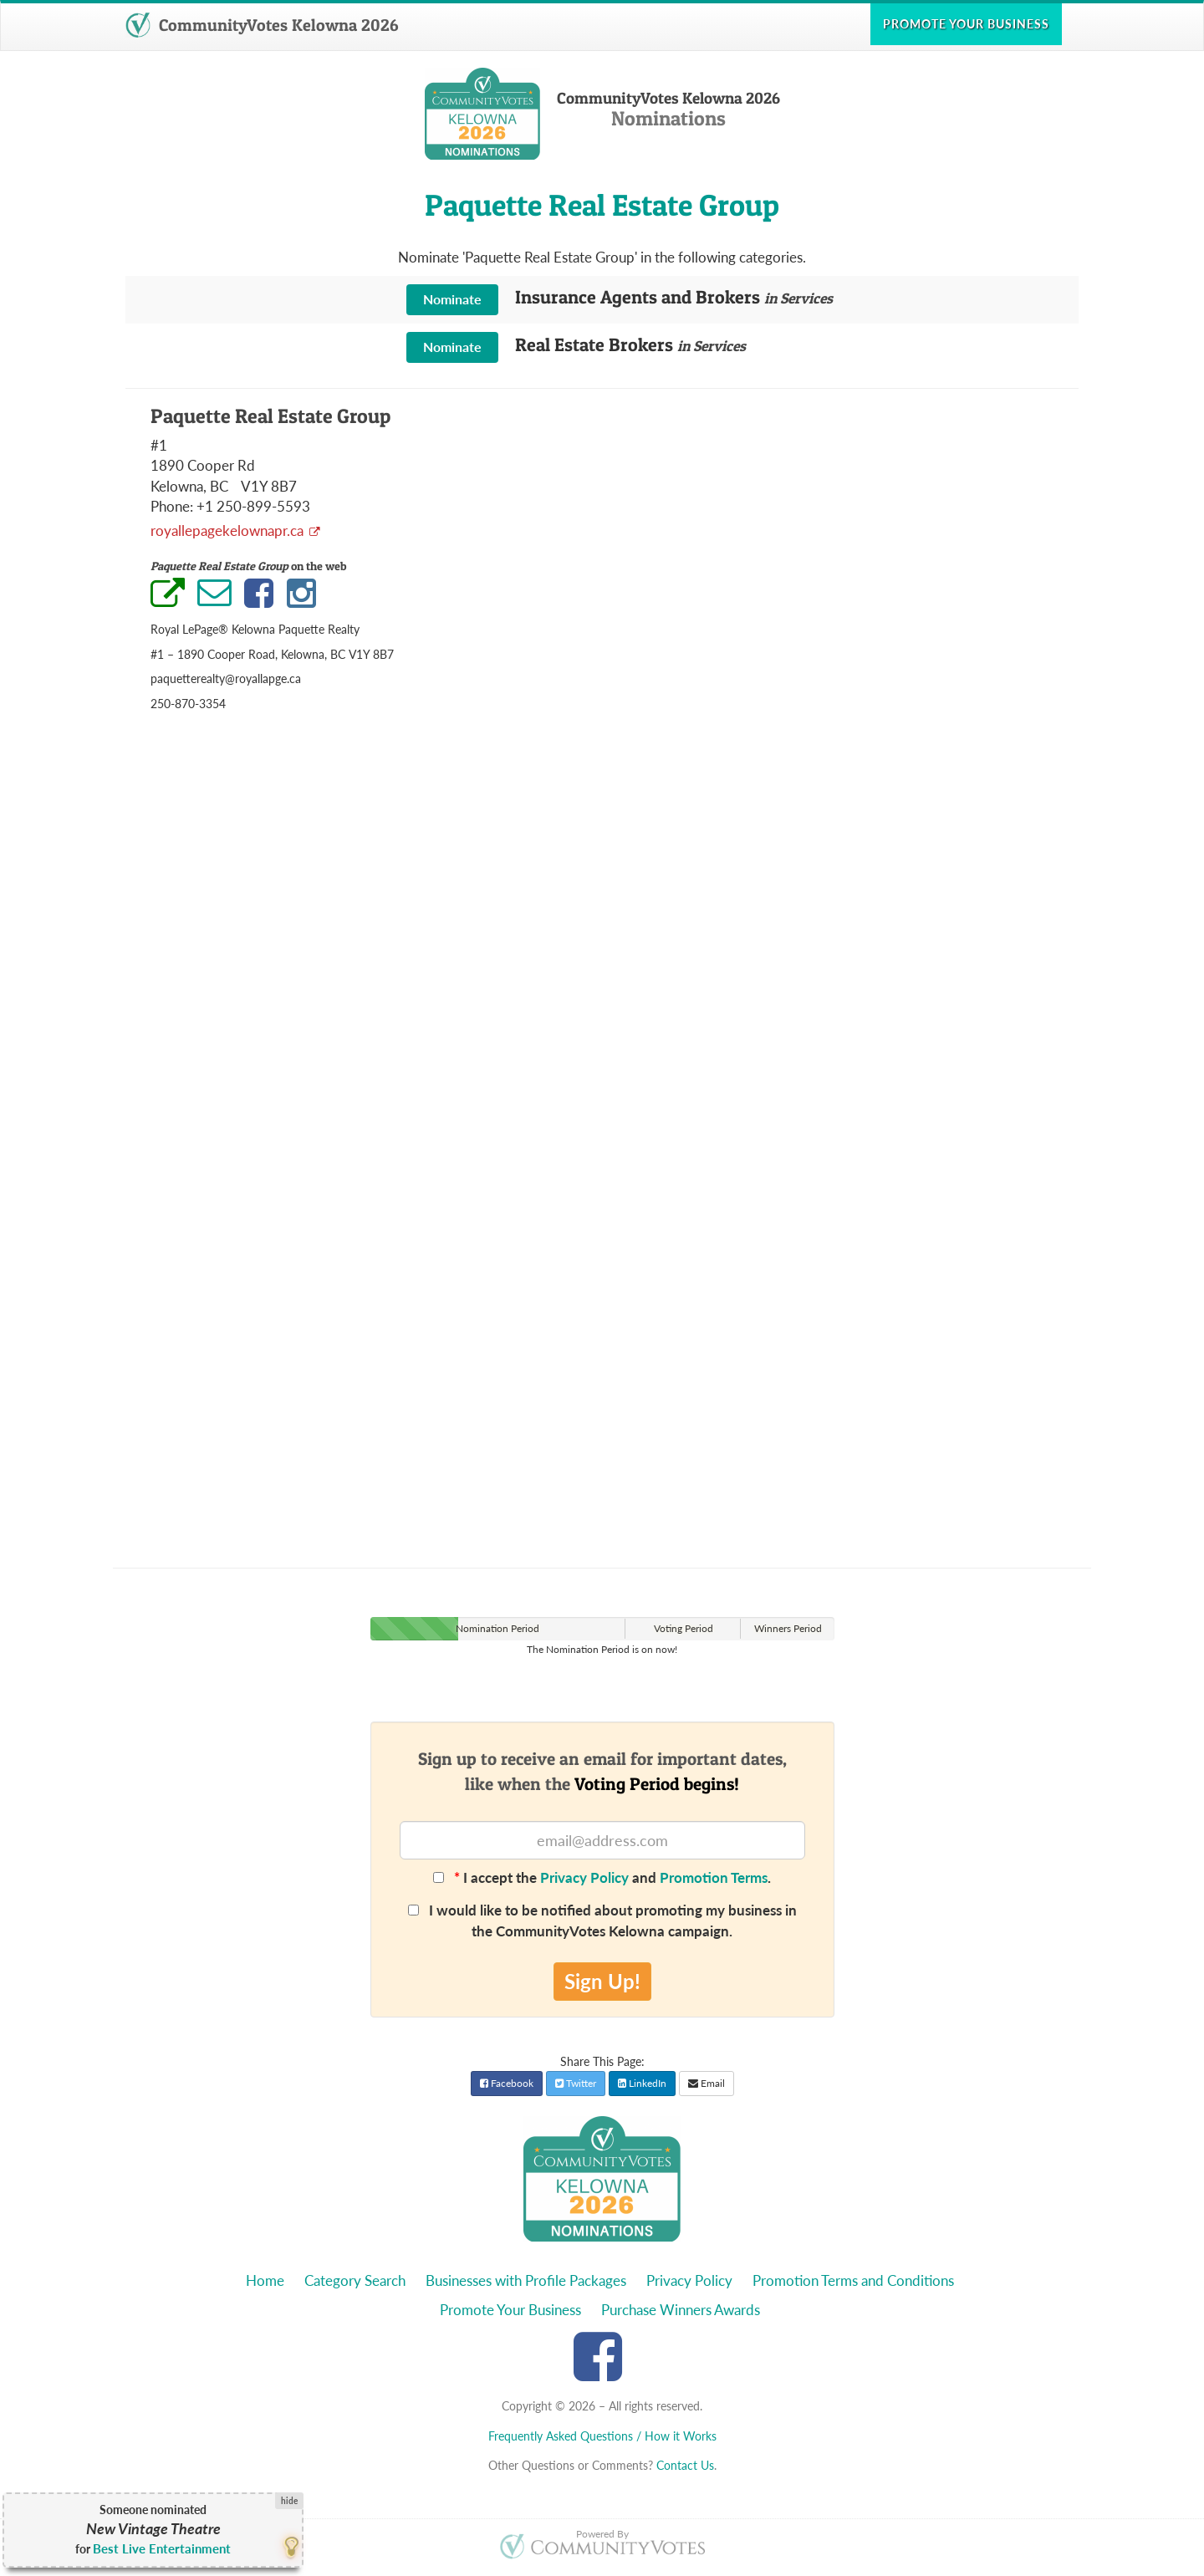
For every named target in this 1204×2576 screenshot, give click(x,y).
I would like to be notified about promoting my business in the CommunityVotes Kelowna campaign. (602, 1920)
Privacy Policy (584, 1877)
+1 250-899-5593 (253, 506)
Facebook (506, 2083)
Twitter (575, 2083)
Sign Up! (602, 1981)
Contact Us (685, 2465)
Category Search (355, 2280)
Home (265, 2280)
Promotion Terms (714, 1877)
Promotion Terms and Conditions (853, 2280)
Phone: (171, 506)
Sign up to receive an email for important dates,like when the (602, 1770)
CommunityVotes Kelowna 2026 (261, 25)
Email (706, 2083)
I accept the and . (602, 1877)
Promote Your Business (510, 2309)
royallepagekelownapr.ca (228, 530)
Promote (966, 24)
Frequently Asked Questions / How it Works (602, 2436)
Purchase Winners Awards (680, 2309)
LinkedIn (642, 2083)
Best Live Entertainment (162, 2548)
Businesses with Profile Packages (526, 2280)
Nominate (452, 299)
